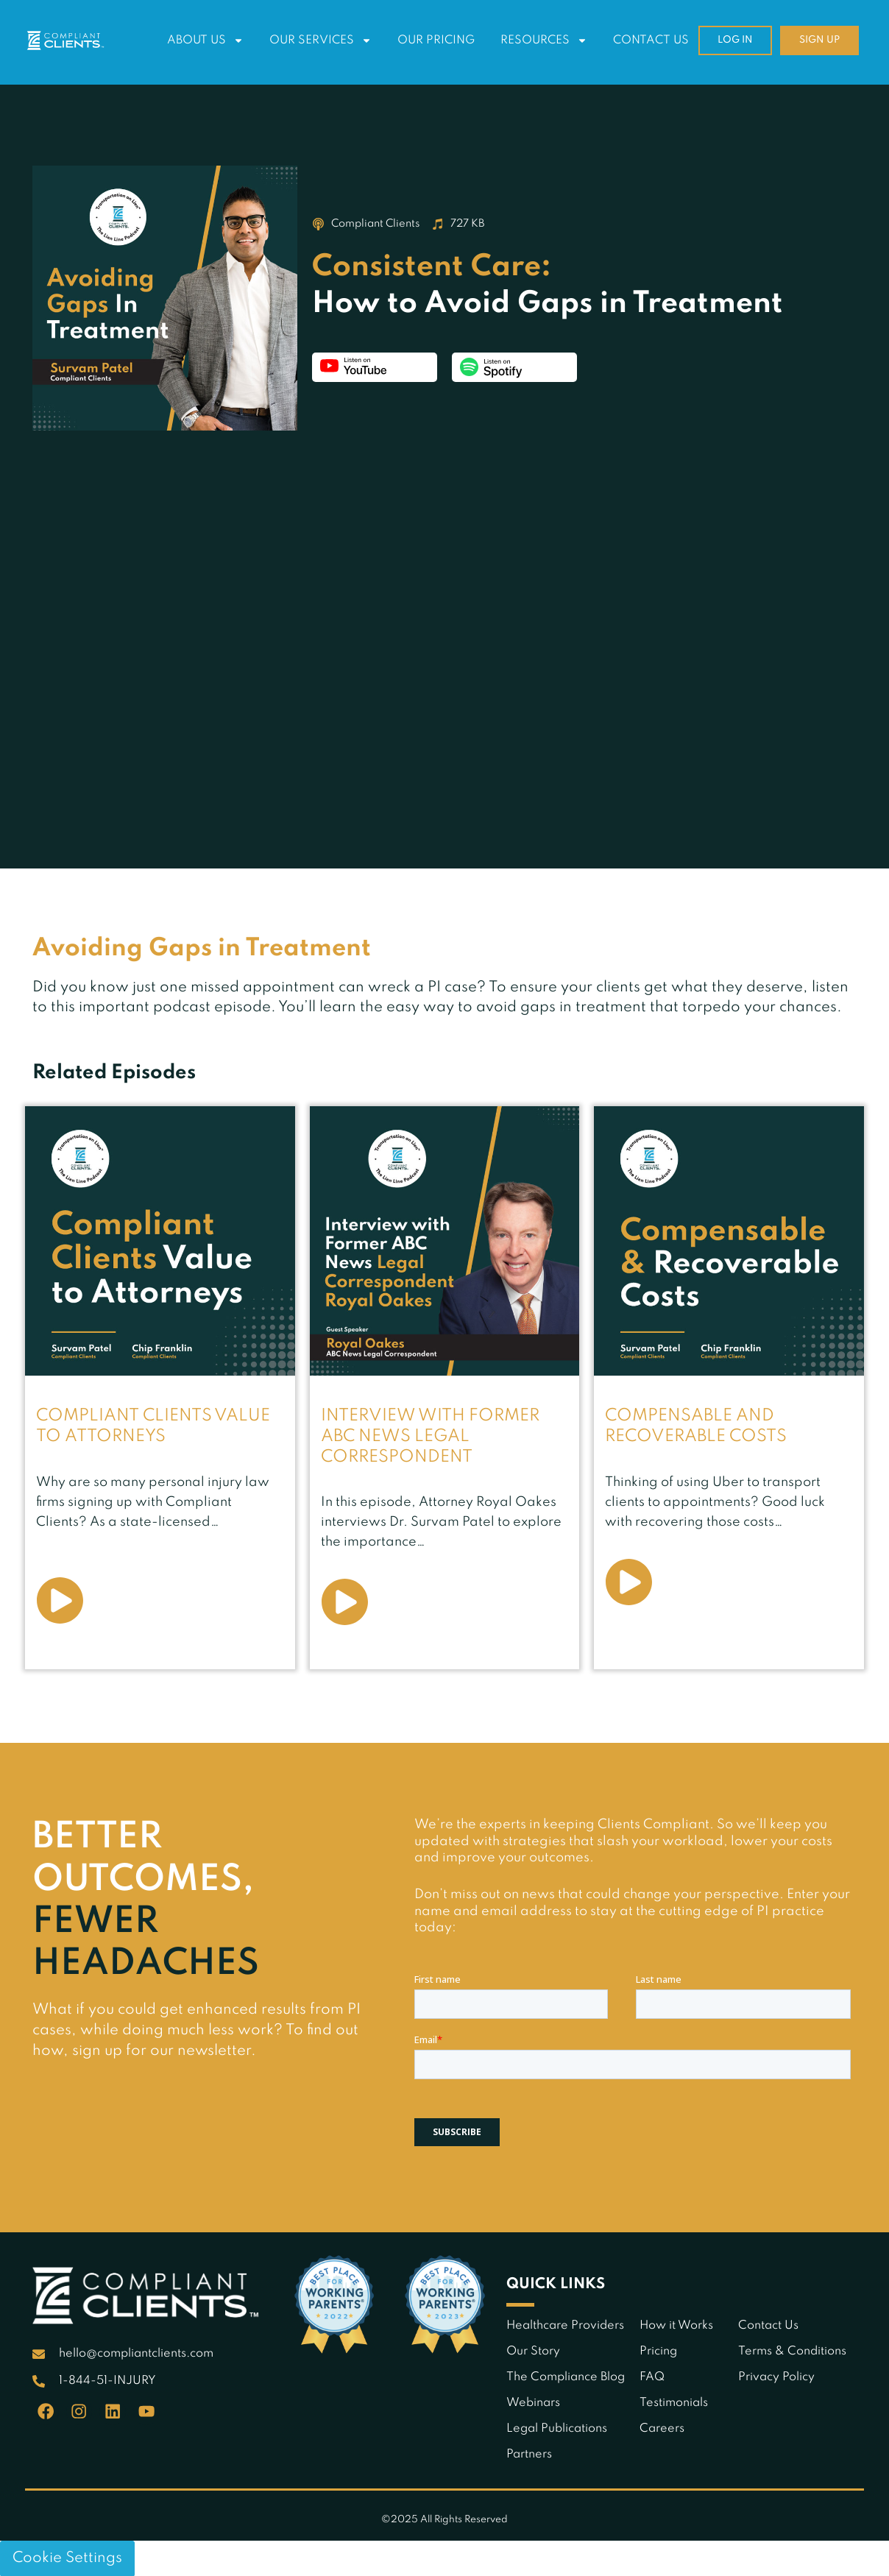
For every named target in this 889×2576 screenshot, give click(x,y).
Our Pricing (436, 40)
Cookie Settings (67, 2557)
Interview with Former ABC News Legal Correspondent (432, 1436)
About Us (205, 40)
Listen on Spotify (514, 367)
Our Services (320, 40)
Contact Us (651, 40)
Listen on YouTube (374, 367)
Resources (543, 40)
